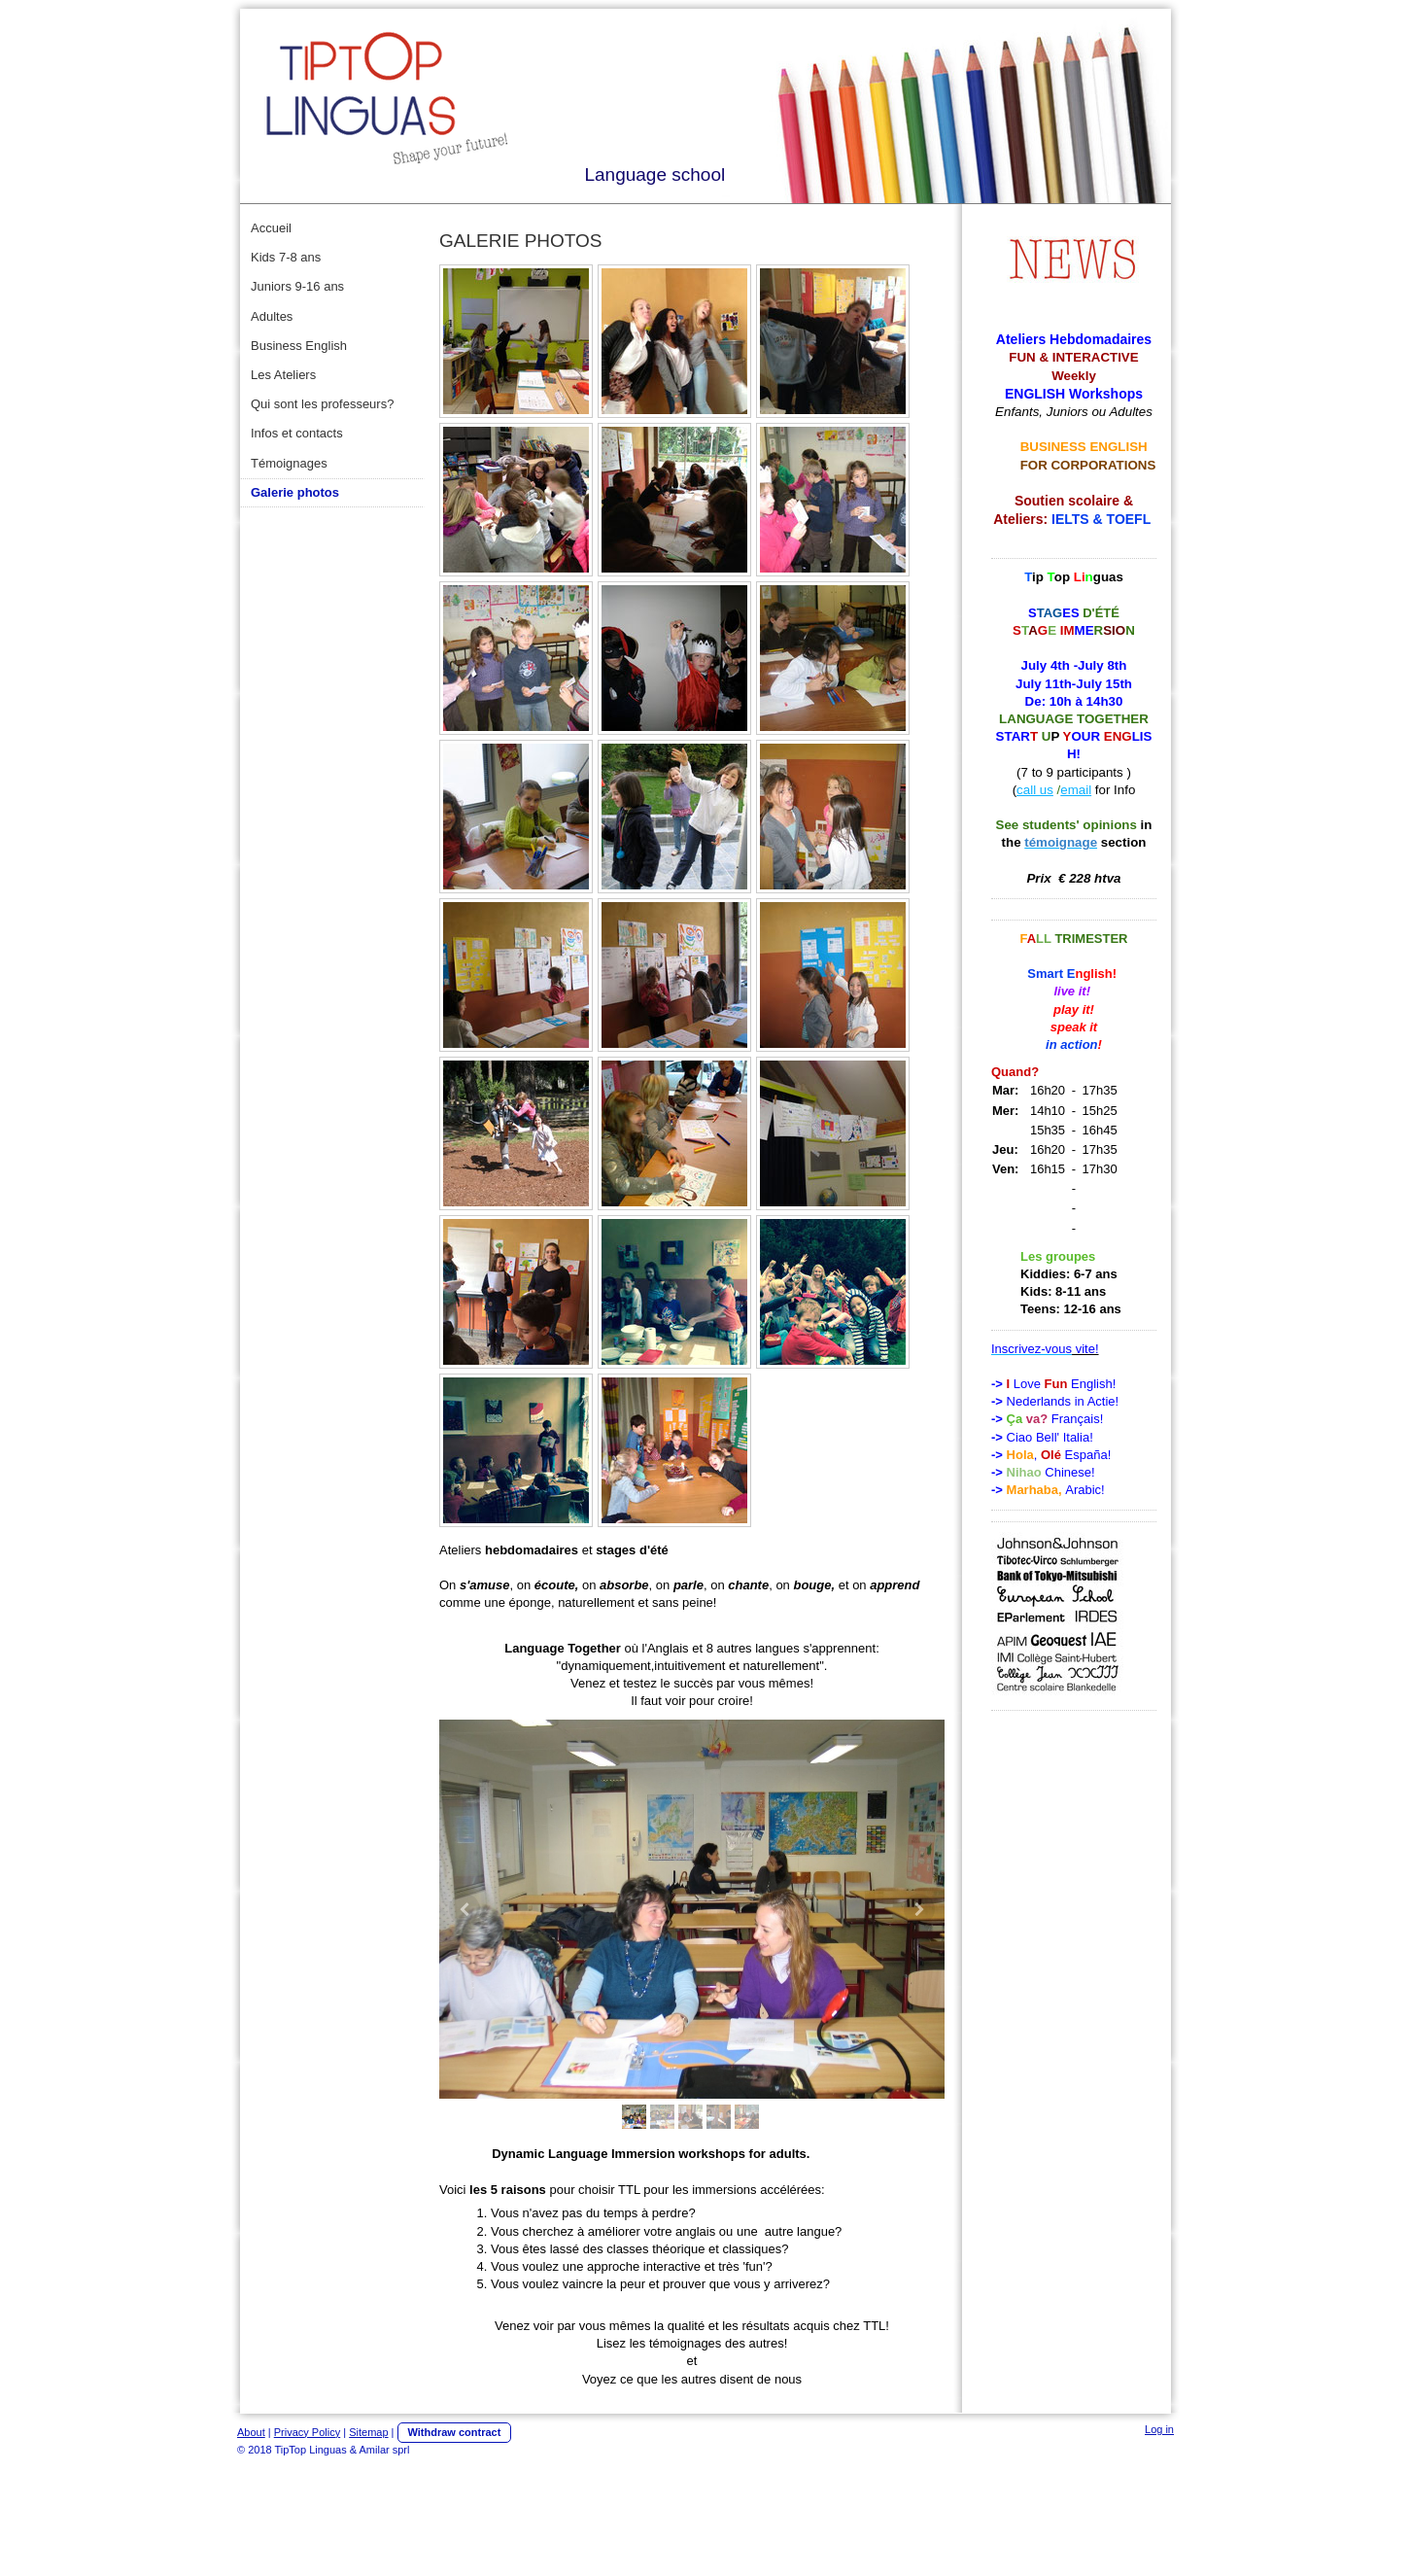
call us (1034, 790)
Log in (1159, 2429)
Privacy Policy (307, 2432)
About (251, 2432)
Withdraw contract (454, 2432)
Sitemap (368, 2432)
